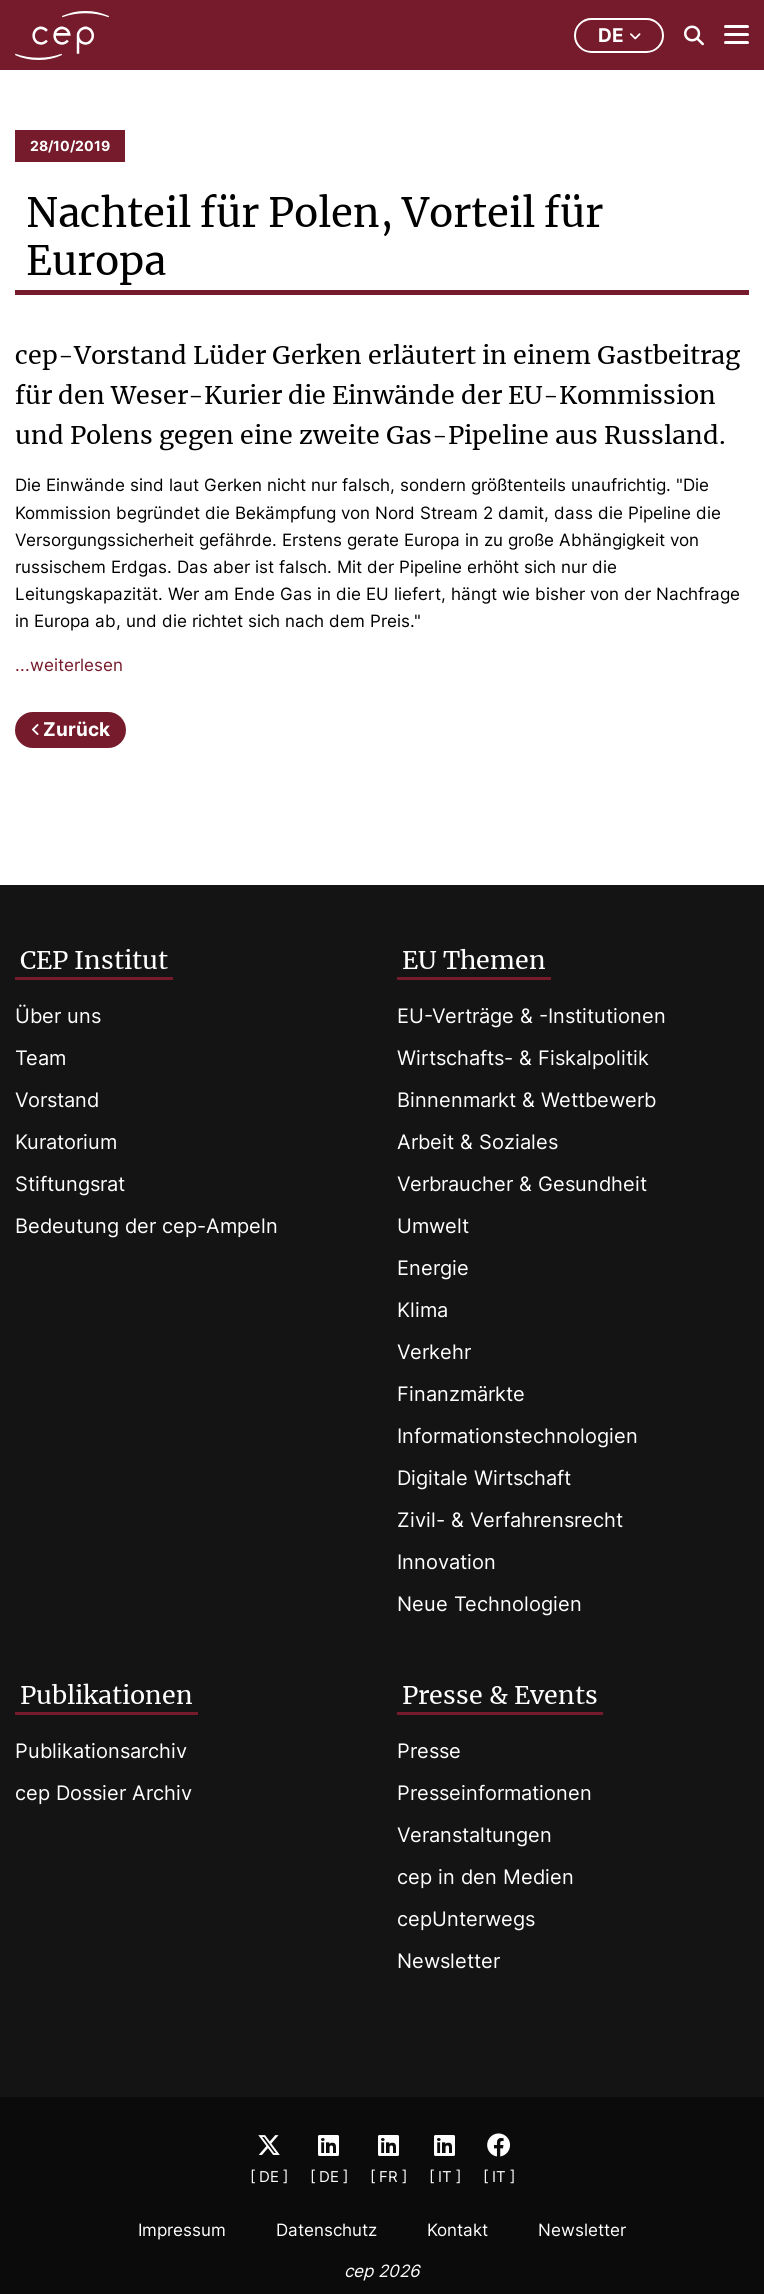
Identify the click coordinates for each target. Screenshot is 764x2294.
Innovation (446, 1562)
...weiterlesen (69, 665)
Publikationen (106, 1695)
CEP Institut (94, 960)
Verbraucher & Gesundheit (522, 1184)
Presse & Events (500, 1695)
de (619, 35)
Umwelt (433, 1226)
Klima (422, 1310)
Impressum (182, 2230)
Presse (429, 1751)
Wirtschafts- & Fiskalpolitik (523, 1058)
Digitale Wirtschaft (484, 1478)
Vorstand (57, 1100)
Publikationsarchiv (101, 1751)
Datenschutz (326, 2230)
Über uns (58, 1016)
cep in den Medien (485, 1877)
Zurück (76, 729)
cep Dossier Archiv (103, 1793)
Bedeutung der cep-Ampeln (146, 1226)
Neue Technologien (489, 1604)
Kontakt (457, 2230)
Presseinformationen (494, 1793)
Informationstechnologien (517, 1436)
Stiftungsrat (70, 1184)
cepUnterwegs (466, 1919)
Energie (433, 1268)
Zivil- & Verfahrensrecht (510, 1520)
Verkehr (434, 1352)
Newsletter (448, 1961)
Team (40, 1058)
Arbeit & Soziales (477, 1142)
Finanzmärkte (461, 1394)
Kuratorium (66, 1142)
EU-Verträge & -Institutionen (531, 1016)
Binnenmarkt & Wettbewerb (526, 1100)
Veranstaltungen (474, 1835)
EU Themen (474, 960)
